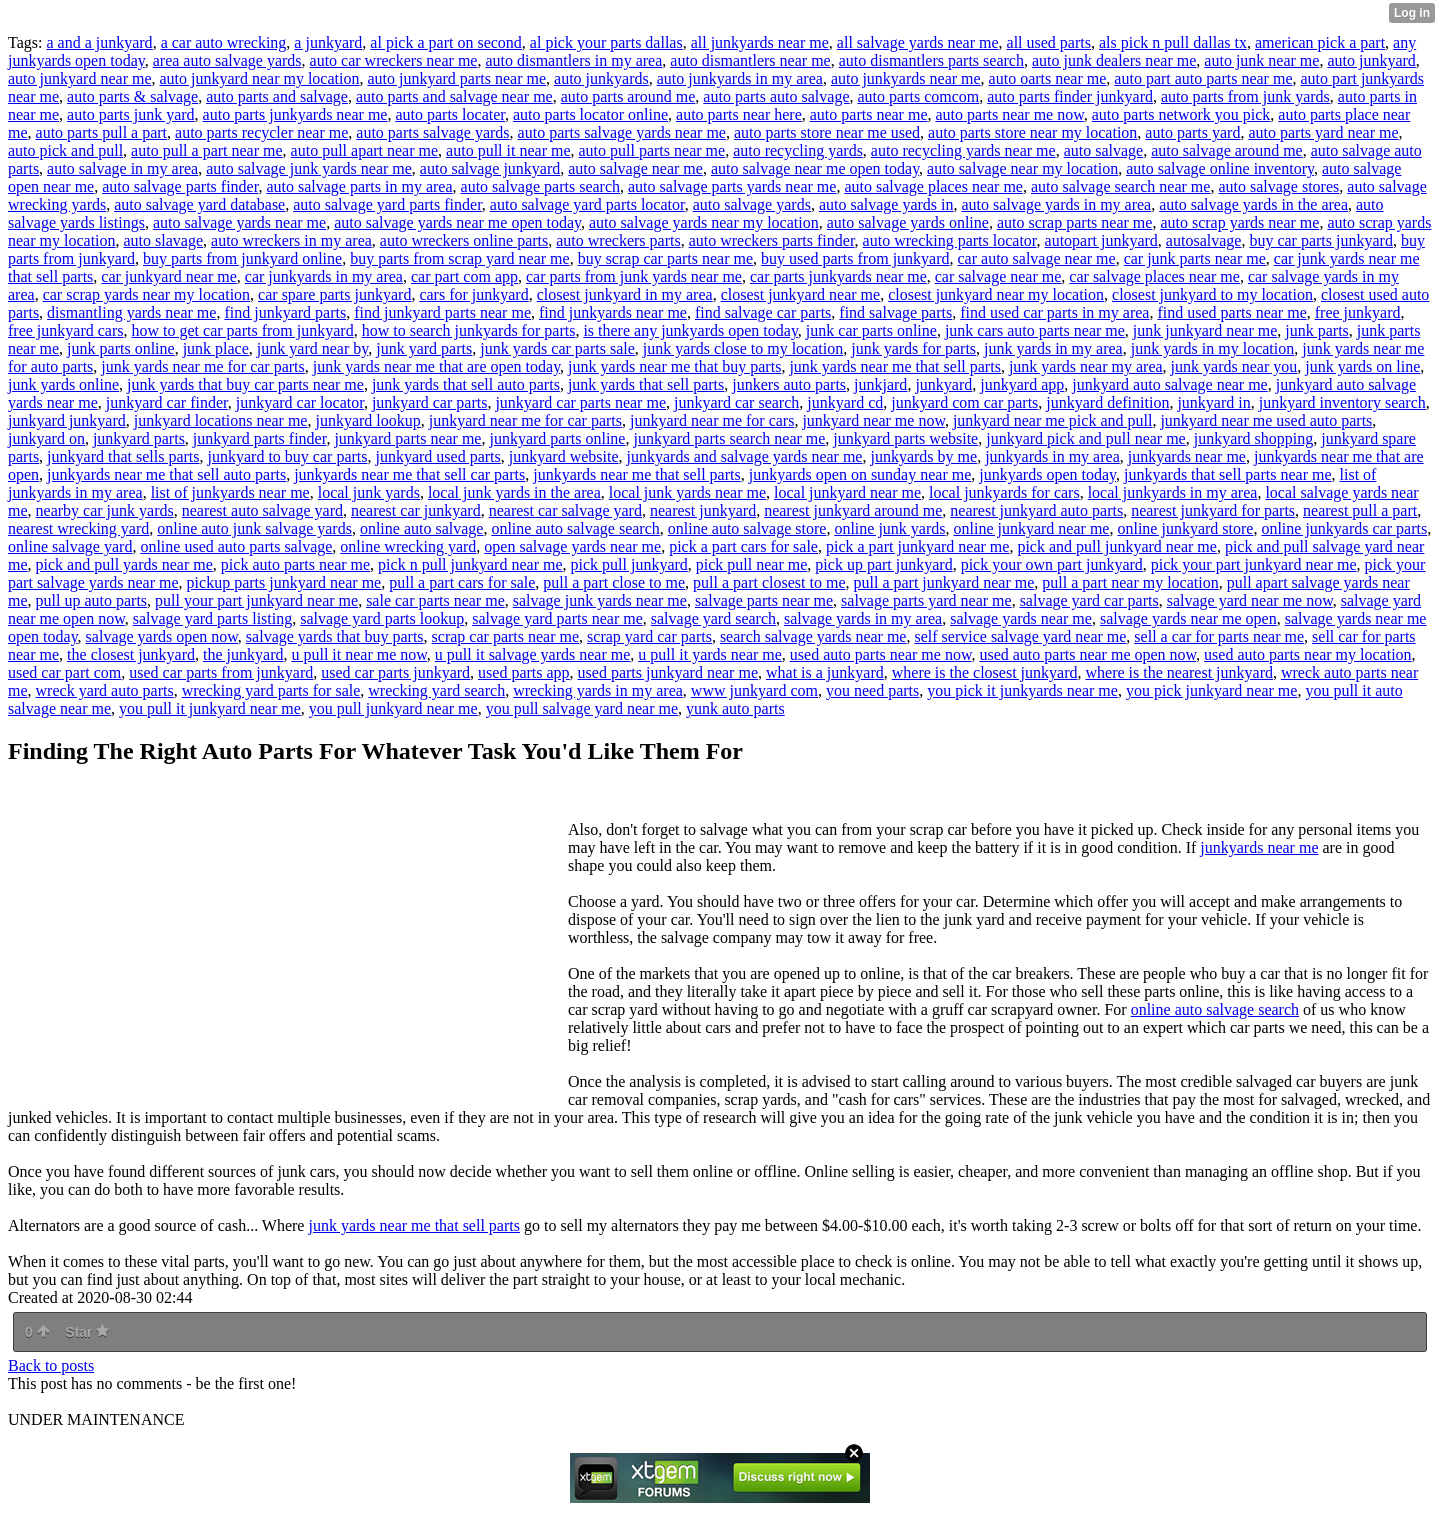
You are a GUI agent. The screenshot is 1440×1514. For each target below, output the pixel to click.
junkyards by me (923, 456)
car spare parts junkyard (334, 294)
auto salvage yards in (886, 204)
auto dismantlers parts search (931, 60)
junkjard (880, 384)
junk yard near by (312, 348)
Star (87, 1332)
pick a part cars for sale (743, 546)
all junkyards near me (760, 42)
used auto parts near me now (881, 654)
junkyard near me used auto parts (1266, 420)
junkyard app (1022, 384)
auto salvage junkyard (490, 168)
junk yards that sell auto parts (466, 384)
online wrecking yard (408, 546)
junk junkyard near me (1205, 330)
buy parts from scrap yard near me (459, 258)
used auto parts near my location (1308, 654)
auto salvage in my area (122, 168)
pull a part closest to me (769, 582)
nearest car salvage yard (565, 510)
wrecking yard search (436, 690)
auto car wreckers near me (394, 60)
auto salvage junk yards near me (309, 168)
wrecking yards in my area (598, 690)
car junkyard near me (168, 276)
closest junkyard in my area (625, 294)
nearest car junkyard (416, 510)
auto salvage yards (752, 204)
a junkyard (328, 42)
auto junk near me (1261, 60)
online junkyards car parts (1344, 528)
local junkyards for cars (1004, 492)
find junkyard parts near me (442, 312)
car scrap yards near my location (146, 294)
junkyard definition (1107, 402)
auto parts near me (869, 114)
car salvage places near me (1154, 276)
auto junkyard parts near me (456, 78)
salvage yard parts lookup (382, 618)
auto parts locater (450, 114)
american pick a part (1320, 42)
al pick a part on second (446, 42)
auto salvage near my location (1022, 168)
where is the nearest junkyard (1178, 672)
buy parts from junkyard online (242, 258)
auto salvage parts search (540, 186)
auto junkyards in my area (740, 78)
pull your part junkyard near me (256, 600)
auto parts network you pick (1181, 114)
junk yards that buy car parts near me (245, 384)
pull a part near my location (1130, 582)
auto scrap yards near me (1239, 222)
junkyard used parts (437, 456)
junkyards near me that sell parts (637, 474)
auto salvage (1104, 150)
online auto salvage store (747, 528)
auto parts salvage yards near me (622, 132)
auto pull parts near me (652, 150)
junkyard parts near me (407, 438)
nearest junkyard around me (853, 510)
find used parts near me (1231, 312)
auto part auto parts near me (1203, 78)
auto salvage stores (1278, 186)
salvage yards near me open (1188, 618)
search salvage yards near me (813, 636)
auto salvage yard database (199, 204)
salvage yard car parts (1089, 600)
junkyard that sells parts (123, 456)
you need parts (872, 690)
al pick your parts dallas (606, 42)
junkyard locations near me (221, 420)
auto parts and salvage (277, 96)
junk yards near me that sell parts (895, 366)
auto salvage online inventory (1220, 168)
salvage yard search (713, 618)
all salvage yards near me (918, 42)
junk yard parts (424, 348)
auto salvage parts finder (180, 186)
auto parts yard (1192, 132)
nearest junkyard (703, 510)
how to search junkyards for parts (469, 330)
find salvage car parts (763, 312)
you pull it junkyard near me (210, 708)
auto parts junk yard (131, 114)
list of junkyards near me (230, 492)
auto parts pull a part (102, 132)
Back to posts (51, 1365)
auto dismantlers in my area (573, 60)
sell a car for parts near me (1219, 636)
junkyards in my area (1052, 456)
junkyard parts (139, 438)
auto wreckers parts (618, 240)
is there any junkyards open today (690, 330)
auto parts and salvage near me (454, 96)
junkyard (943, 384)
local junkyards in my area (1173, 492)
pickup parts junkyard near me (284, 582)
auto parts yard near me (1323, 132)
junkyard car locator (300, 402)
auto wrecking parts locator (950, 240)
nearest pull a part (1360, 510)
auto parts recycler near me (261, 132)
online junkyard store (1185, 528)
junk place (216, 348)
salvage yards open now (162, 636)
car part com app (464, 276)
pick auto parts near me (295, 564)
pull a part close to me (614, 582)
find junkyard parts (285, 312)
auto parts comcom (919, 96)
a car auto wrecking (224, 42)
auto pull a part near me (207, 150)
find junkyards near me (613, 312)
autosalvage (1204, 240)
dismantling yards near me (131, 312)
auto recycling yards (798, 150)
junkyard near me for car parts (525, 420)
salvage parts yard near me (926, 600)
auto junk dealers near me (1114, 60)
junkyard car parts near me (580, 402)
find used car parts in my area (1054, 312)
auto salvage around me (1227, 150)
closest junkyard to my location (1212, 294)
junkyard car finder (167, 402)
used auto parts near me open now (1087, 654)
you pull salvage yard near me (582, 708)
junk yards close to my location (743, 348)
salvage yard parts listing (213, 618)
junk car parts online (871, 330)
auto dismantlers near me (750, 60)
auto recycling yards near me (963, 150)
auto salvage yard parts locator (587, 204)
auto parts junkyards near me (295, 114)
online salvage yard (70, 546)
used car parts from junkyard (221, 672)
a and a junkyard (99, 42)
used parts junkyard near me (668, 672)
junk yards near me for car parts (202, 366)
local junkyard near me (847, 492)
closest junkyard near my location (996, 294)
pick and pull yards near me (124, 564)
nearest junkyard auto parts (1036, 510)
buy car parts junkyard (1321, 240)
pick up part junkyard (883, 564)
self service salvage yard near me (1020, 636)
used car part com (64, 672)
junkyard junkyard (67, 420)
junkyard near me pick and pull (1053, 420)
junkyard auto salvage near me (1169, 384)
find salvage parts (895, 312)
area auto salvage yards (227, 60)
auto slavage (164, 240)
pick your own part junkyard (1052, 564)
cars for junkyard (473, 294)
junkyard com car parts (964, 402)
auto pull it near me (508, 150)
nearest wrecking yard (78, 528)
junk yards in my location (1213, 348)
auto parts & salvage (132, 96)
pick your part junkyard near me (1254, 564)
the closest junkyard (131, 654)
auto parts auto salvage (776, 96)
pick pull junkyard (629, 564)
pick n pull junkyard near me (470, 564)
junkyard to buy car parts (288, 456)
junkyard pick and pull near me (1086, 438)
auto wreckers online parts (464, 240)
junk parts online (121, 348)
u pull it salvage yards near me (533, 654)
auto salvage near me (635, 168)
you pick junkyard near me (1212, 690)
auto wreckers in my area (291, 240)
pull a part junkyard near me (944, 582)
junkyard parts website (905, 438)
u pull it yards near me (710, 654)
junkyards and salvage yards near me (745, 456)
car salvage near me (998, 276)
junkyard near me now (873, 420)
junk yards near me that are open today (436, 366)
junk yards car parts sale (557, 348)
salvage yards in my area (863, 618)
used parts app (524, 672)
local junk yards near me (687, 492)
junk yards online (63, 384)
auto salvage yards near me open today (457, 222)
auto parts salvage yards (432, 132)
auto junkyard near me (80, 78)
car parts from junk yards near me (634, 276)
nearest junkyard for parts (1213, 510)
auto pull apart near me (365, 150)
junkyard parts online (557, 438)
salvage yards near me (1021, 618)
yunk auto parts (735, 708)
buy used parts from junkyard (855, 258)
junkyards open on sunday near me (860, 474)
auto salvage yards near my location (704, 222)
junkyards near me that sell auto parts (166, 474)
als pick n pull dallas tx (1173, 42)
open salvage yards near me (572, 546)
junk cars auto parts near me (1035, 330)
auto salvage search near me (1120, 186)
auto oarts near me (1048, 78)
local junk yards (369, 492)
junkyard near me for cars (712, 420)
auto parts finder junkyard (1070, 96)
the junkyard (243, 654)
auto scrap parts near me (1074, 222)
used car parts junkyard (395, 672)
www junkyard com (754, 690)
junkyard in (1213, 402)
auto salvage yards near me (239, 222)
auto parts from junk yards (1245, 96)
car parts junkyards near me (838, 276)
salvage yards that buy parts (335, 636)
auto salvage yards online (908, 222)
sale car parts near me (435, 600)
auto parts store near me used (827, 132)
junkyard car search (736, 402)
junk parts (1317, 330)
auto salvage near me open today (815, 168)
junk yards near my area (1086, 366)
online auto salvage (422, 528)
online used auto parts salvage (236, 546)
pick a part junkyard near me (917, 546)
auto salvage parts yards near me (732, 186)
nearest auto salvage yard (262, 510)
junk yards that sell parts (646, 384)
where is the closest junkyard (985, 672)
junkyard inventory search (1342, 402)
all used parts (1049, 42)
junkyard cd (845, 402)
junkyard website (564, 456)
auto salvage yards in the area (1253, 204)
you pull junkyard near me (393, 708)
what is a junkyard (825, 672)
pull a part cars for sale (462, 582)
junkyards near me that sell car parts (409, 474)
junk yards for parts (913, 348)
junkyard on (46, 438)
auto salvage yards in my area (1057, 204)
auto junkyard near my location (260, 78)
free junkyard (1358, 312)
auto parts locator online (590, 114)
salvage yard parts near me (557, 618)
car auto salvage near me (1037, 258)
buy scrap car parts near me (665, 258)
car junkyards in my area (324, 276)
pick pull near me (752, 564)
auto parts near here (739, 114)
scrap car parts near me (505, 636)
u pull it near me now (358, 654)
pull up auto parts (92, 600)
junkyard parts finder (260, 438)
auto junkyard (1371, 60)
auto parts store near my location (1032, 132)
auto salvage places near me (933, 186)
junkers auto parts (789, 384)
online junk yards (889, 528)
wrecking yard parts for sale (271, 690)
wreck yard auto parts (105, 690)
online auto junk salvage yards (254, 528)
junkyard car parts (430, 402)
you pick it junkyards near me (1022, 690)
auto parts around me (628, 96)
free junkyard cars (66, 330)
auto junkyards (601, 78)
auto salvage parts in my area (359, 186)
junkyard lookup (367, 420)
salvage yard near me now (1250, 600)
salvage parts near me (764, 600)
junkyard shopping (1254, 438)
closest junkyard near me (801, 294)
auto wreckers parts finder (772, 240)
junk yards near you (1234, 366)
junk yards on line (1362, 366)
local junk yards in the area (514, 492)
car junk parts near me (1195, 258)
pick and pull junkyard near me (1117, 546)
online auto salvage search (575, 528)
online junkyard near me (1032, 528)
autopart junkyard (1101, 240)
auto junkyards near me (906, 78)
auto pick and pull (65, 150)
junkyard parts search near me (729, 438)
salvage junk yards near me (600, 600)
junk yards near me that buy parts (674, 366)
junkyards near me (1187, 456)
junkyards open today (1047, 474)
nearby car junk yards (105, 510)
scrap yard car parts (649, 636)
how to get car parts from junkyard (243, 330)
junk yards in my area (1053, 348)
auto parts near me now (1009, 114)
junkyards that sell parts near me (1228, 474)
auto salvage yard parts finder (387, 204)
